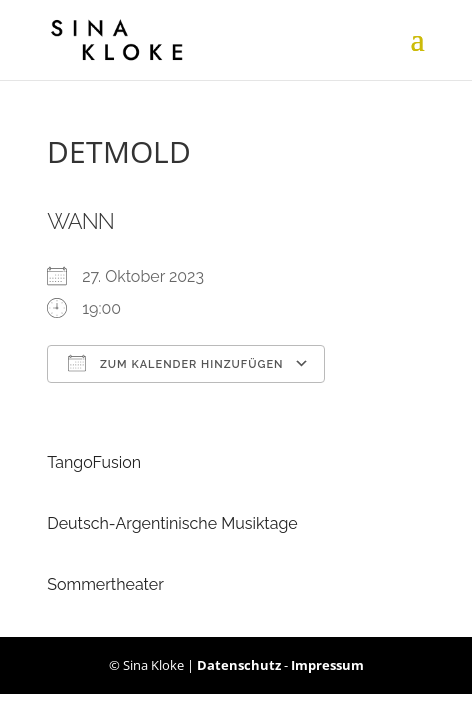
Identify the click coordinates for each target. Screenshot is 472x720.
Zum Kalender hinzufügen (175, 363)
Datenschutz (239, 665)
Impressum (327, 665)
